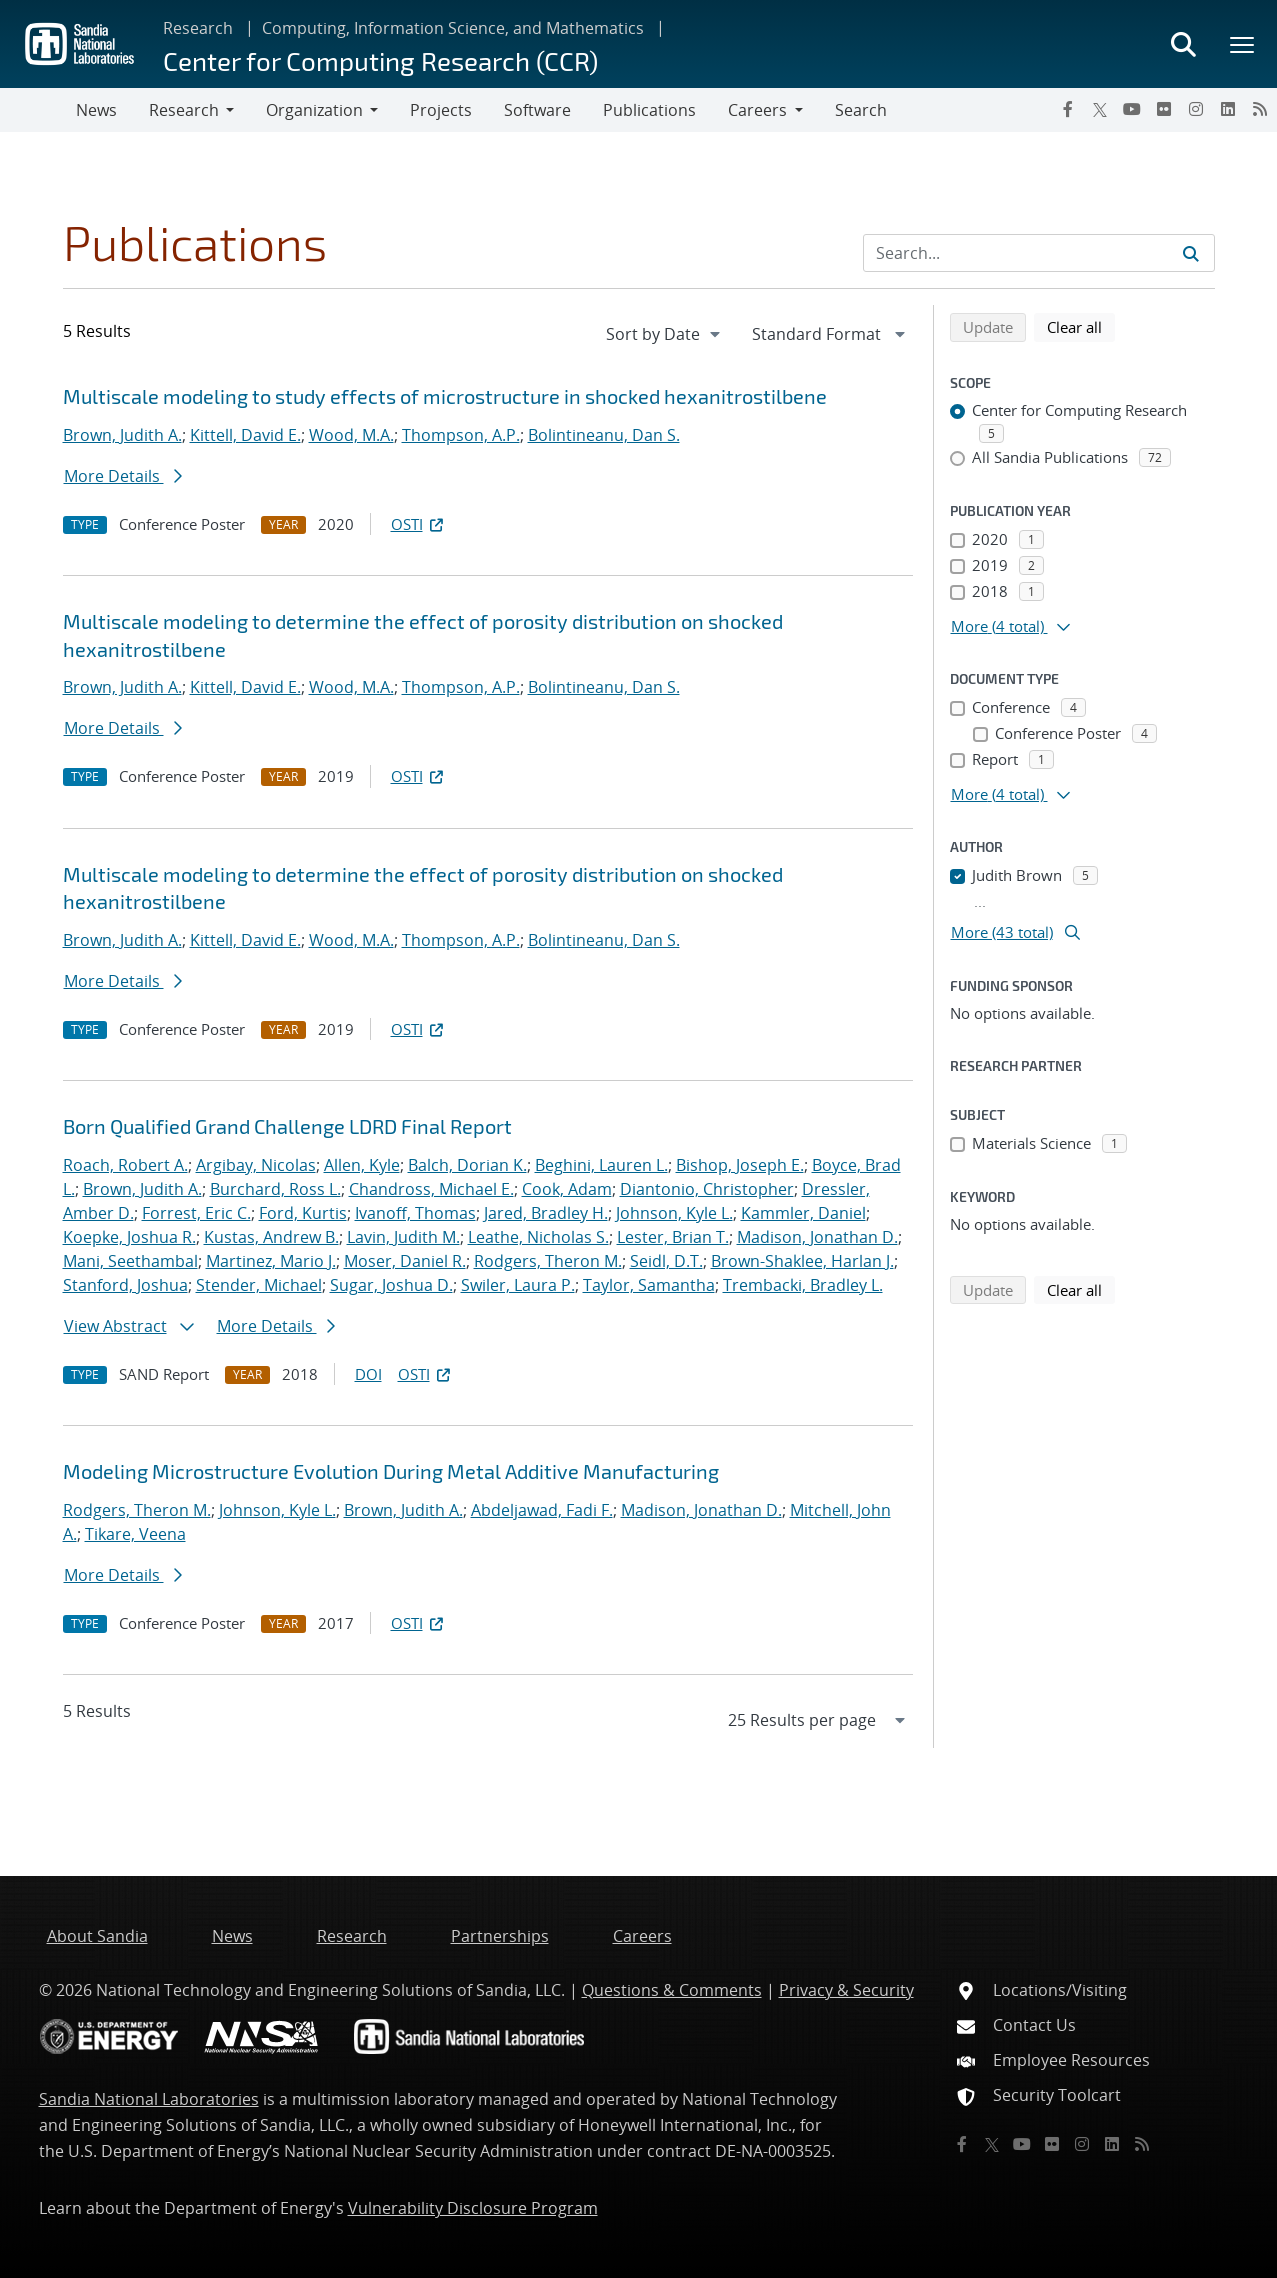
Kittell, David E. (245, 435)
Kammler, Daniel (803, 1213)
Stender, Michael (259, 1285)
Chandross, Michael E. (431, 1189)
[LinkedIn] (1228, 109)
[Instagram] (1196, 109)
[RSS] (1260, 109)
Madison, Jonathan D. (817, 1237)
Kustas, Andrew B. (271, 1237)
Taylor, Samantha (649, 1285)
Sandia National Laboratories (149, 2099)
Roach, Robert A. (125, 1165)
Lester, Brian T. (673, 1237)
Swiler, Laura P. (518, 1285)
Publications (649, 110)
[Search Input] (1039, 253)
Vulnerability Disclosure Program (473, 2208)
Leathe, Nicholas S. (538, 1237)
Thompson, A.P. (461, 435)
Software (537, 110)
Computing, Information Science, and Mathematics (453, 28)
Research (198, 28)
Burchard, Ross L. (275, 1189)
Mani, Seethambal (130, 1261)
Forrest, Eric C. (196, 1213)
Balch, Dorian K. (467, 1165)
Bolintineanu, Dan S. (604, 435)
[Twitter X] (1100, 109)
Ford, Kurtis (303, 1213)
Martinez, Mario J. (271, 1261)
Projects (441, 110)
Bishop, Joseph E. (740, 1165)
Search (861, 110)
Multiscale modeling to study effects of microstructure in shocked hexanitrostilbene (445, 396)
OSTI (419, 524)
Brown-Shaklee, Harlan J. (802, 1261)
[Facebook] (1068, 109)
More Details (123, 476)
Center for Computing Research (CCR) (380, 60)
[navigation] (665, 334)
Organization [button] (314, 110)
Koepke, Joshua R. (129, 1237)
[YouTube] (1132, 109)
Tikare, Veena (135, 1534)
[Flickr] (1164, 109)
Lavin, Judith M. (403, 1237)
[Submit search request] (1191, 253)
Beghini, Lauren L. (601, 1165)
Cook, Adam (567, 1189)
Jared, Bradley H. (546, 1213)
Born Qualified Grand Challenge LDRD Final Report (287, 1126)
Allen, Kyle (362, 1165)
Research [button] (184, 110)
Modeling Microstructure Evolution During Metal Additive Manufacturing (391, 1471)
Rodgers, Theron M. (548, 1261)
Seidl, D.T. (666, 1261)
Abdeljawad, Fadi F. (542, 1510)
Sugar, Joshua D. (391, 1285)
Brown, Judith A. (122, 435)
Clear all (1081, 326)
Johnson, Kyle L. (674, 1213)
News (96, 110)
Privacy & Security (846, 1990)
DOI (368, 1374)
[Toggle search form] (1183, 44)
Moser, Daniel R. (405, 1261)
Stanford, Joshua (125, 1285)
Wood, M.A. (351, 435)
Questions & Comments (672, 1990)
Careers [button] (757, 110)
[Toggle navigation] (38, 110)
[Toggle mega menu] (1243, 44)
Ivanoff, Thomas (415, 1213)
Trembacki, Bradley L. (803, 1285)
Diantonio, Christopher (707, 1189)
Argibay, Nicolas (256, 1165)
